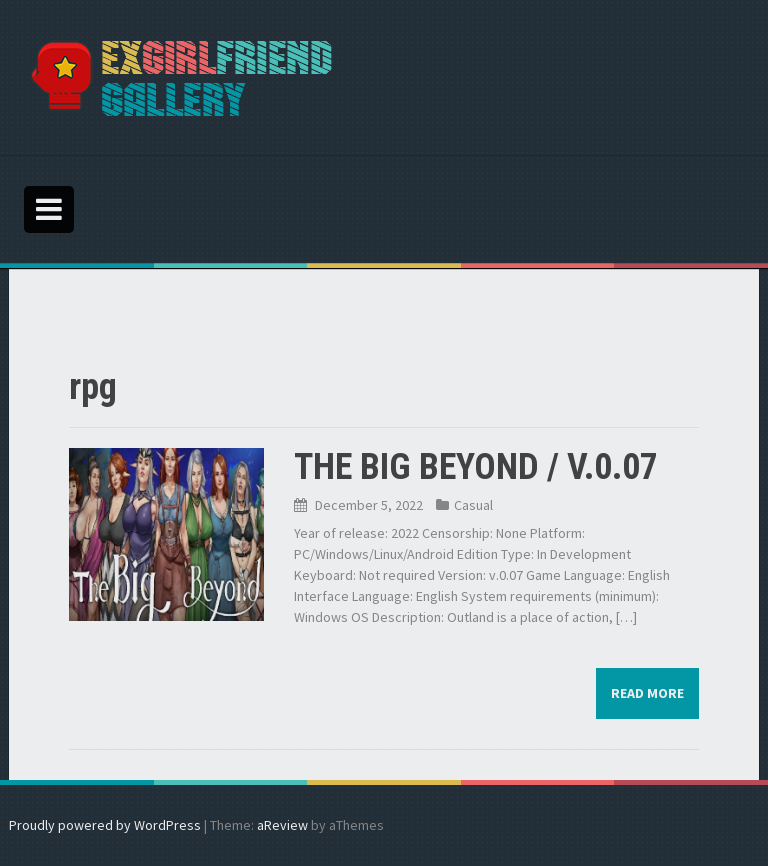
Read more (647, 693)
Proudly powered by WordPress (105, 825)
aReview (282, 825)
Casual (473, 505)
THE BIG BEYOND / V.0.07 (476, 467)
